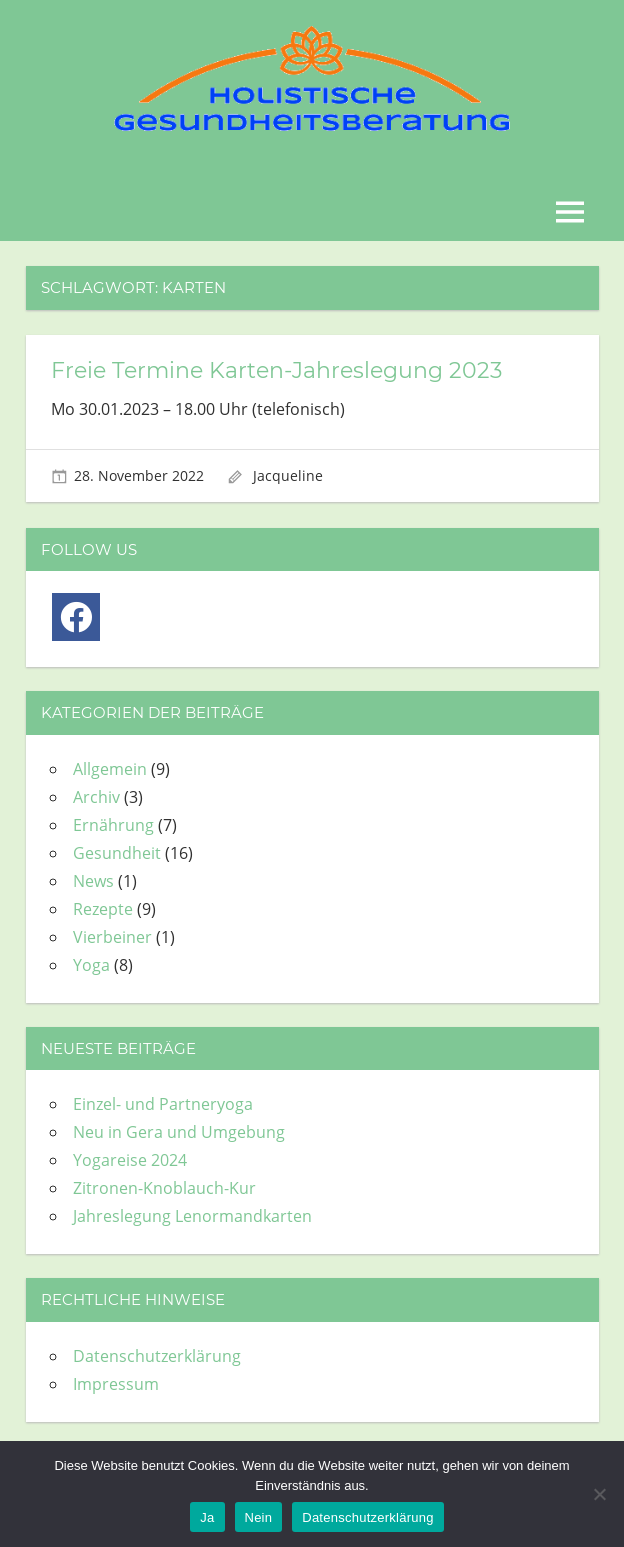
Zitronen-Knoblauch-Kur (164, 1188)
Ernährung (113, 825)
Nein (259, 1517)
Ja (207, 1517)
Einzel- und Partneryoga (163, 1104)
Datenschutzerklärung (157, 1356)
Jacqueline (288, 475)
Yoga (91, 965)
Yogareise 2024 (130, 1160)
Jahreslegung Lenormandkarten (192, 1216)
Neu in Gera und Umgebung (179, 1132)
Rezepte (103, 909)
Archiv (96, 797)
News (93, 881)
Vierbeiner (112, 937)
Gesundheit (117, 853)
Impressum (116, 1384)
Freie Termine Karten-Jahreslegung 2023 (276, 370)
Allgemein (110, 769)
